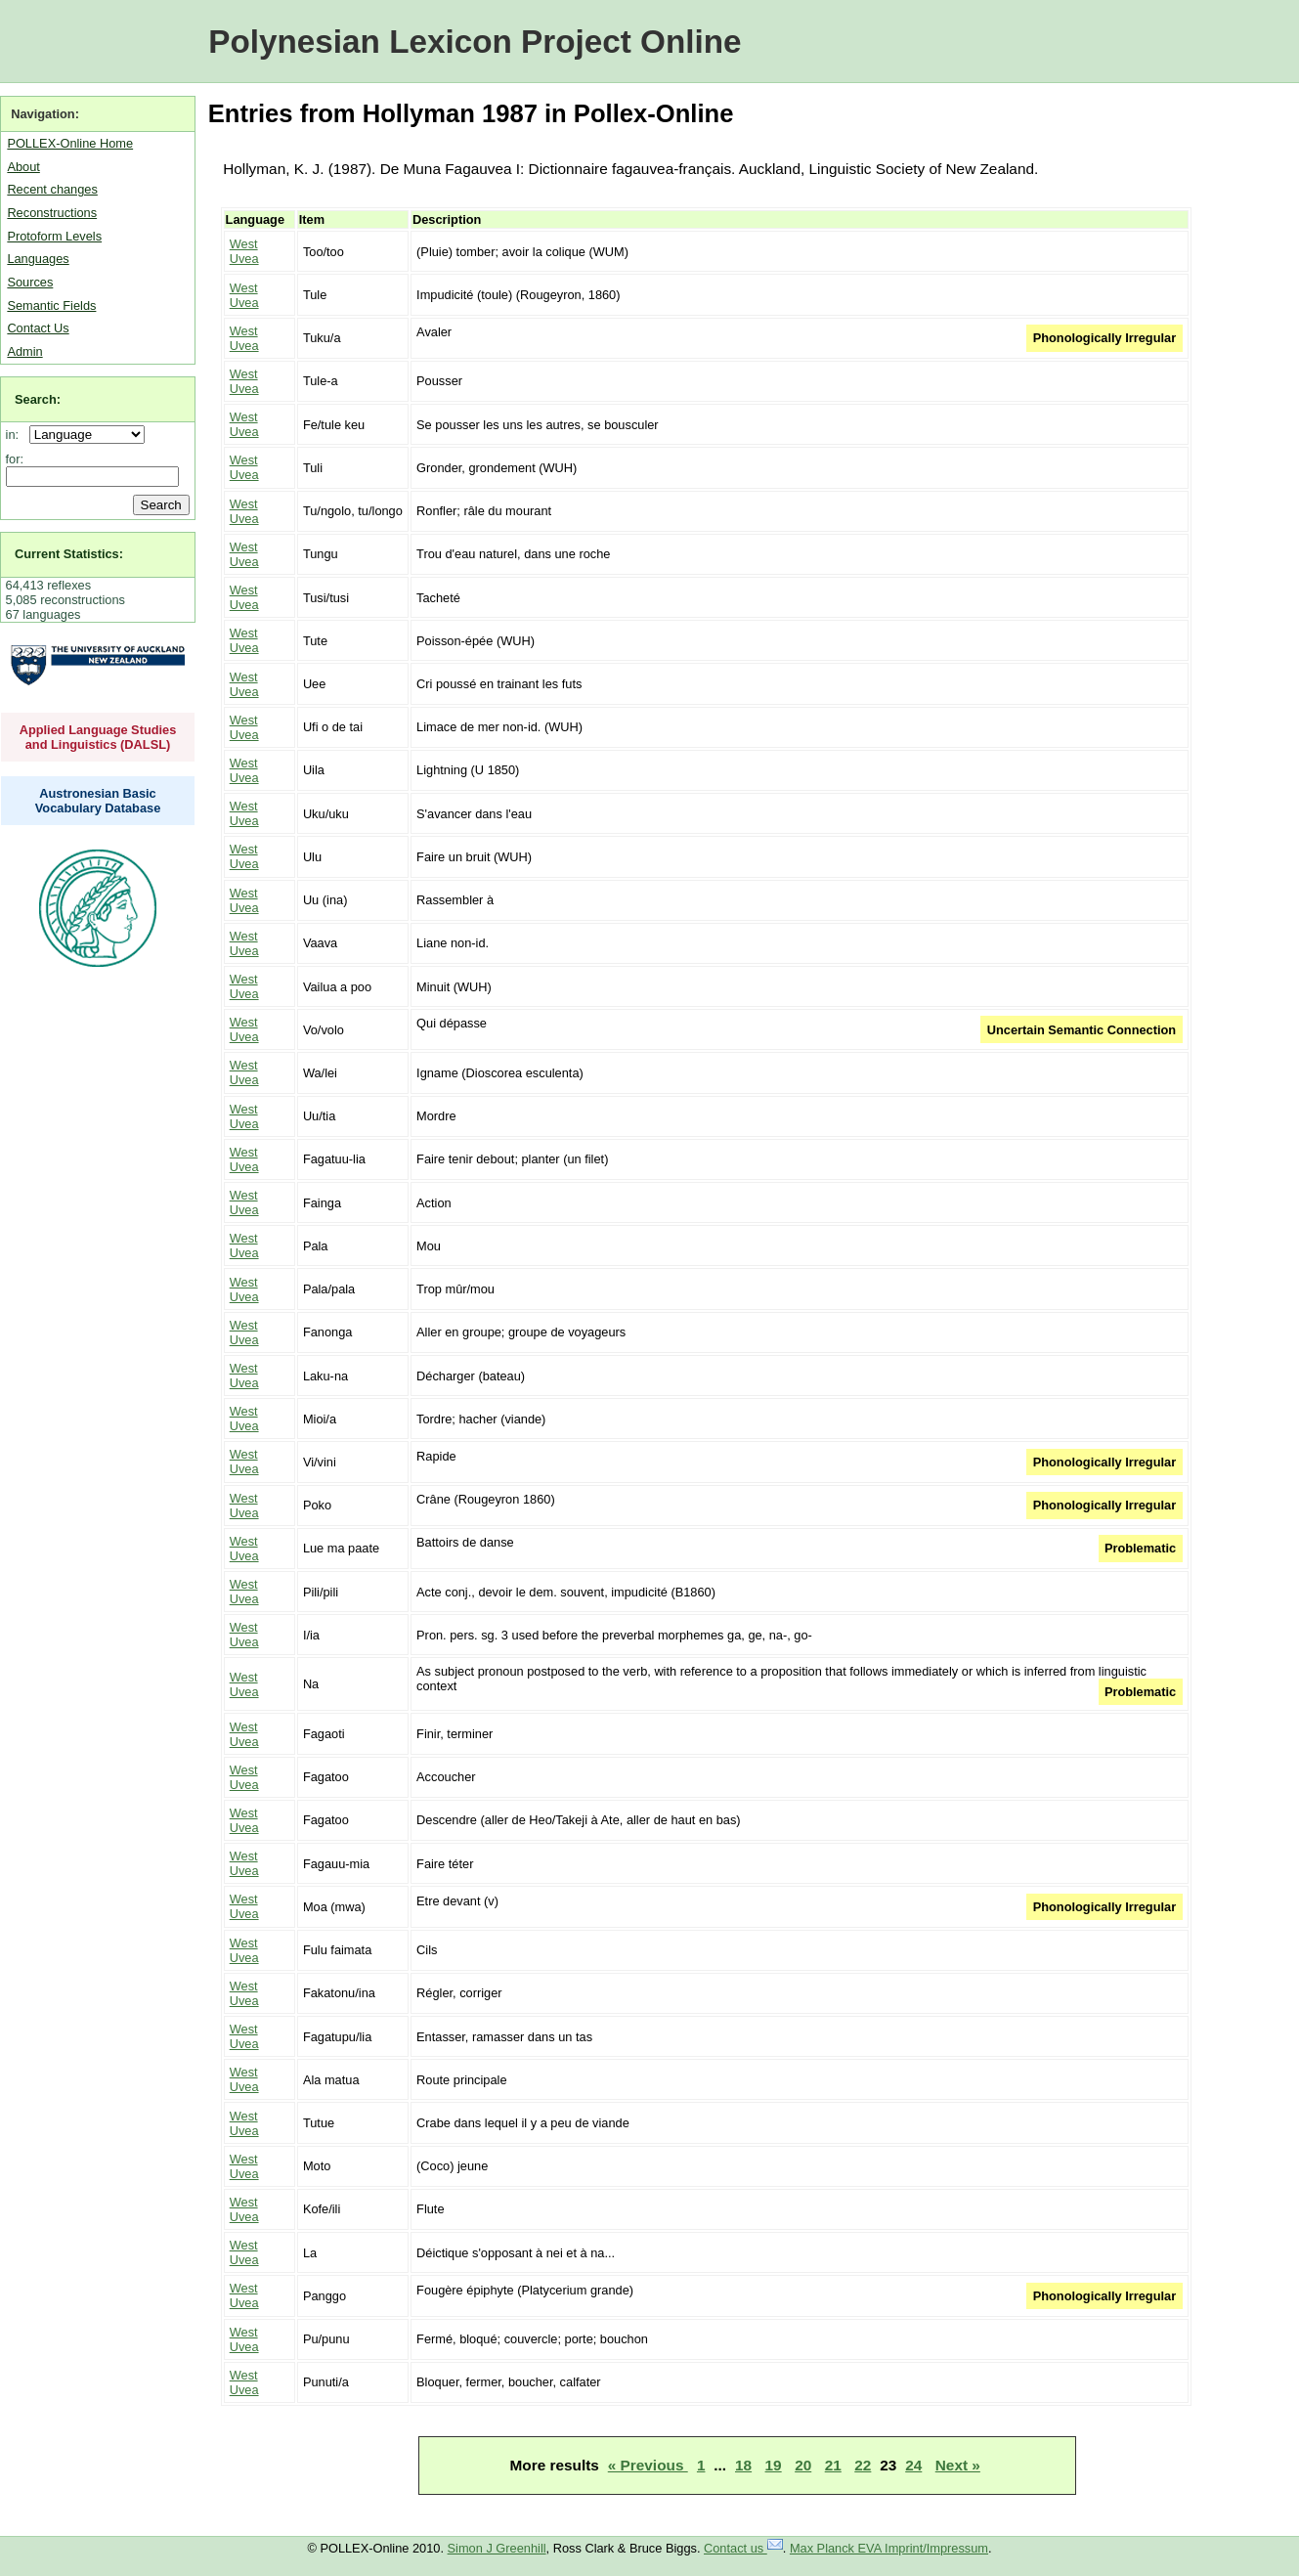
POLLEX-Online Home (70, 143)
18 (743, 2465)
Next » (957, 2465)
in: (16, 434)
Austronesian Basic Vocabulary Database (98, 800)
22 (862, 2465)
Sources (30, 282)
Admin (24, 351)
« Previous (648, 2465)
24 (913, 2465)
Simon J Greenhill (497, 2548)
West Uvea (244, 251)
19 (773, 2465)
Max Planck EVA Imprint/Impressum (889, 2548)
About (23, 166)
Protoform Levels (54, 236)
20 (803, 2465)
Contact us (743, 2548)
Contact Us (37, 328)
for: (15, 459)
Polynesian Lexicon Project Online (474, 41)
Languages (37, 258)
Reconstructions (52, 212)
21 (833, 2465)
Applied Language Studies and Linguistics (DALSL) (98, 737)
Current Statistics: (69, 553)
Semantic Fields (51, 305)
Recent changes (52, 189)
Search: (38, 399)
